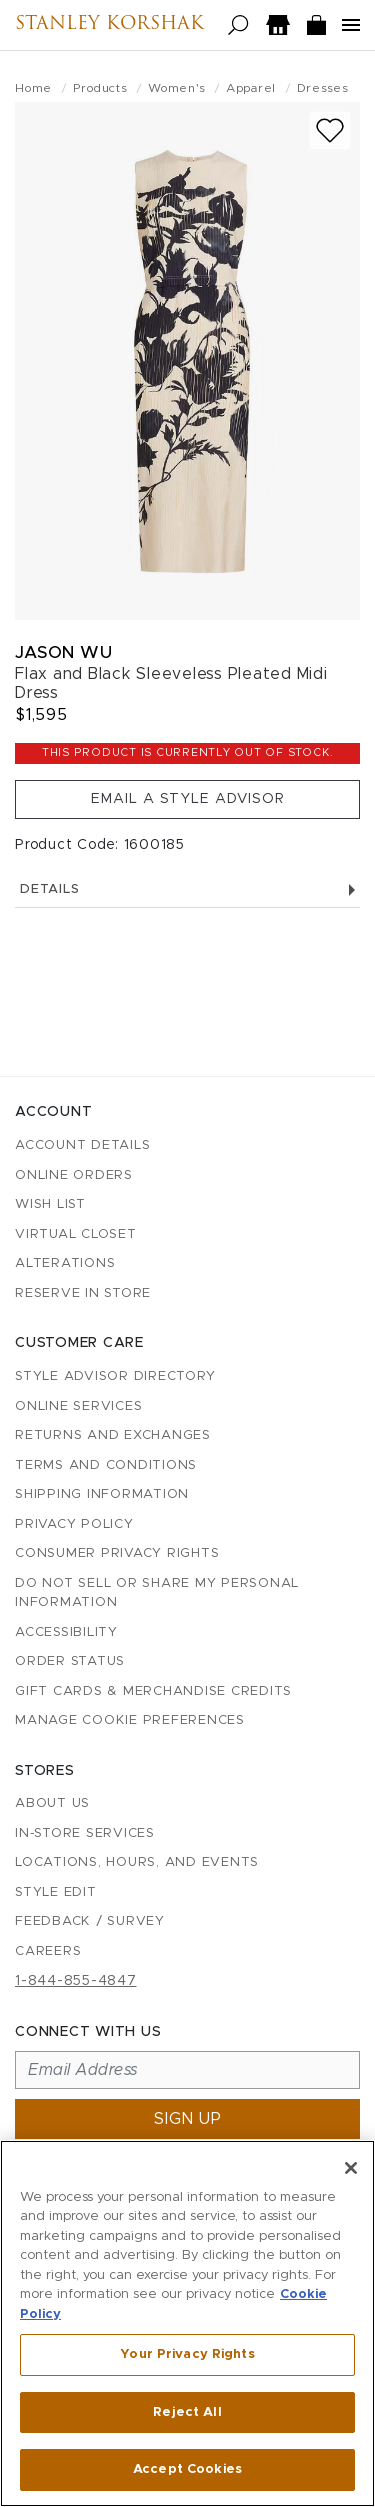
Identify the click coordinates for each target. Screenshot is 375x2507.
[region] (187, 2323)
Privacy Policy (74, 1524)
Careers (48, 1951)
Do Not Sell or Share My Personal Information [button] (157, 1593)
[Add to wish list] (330, 130)
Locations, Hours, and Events (137, 1862)
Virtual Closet (76, 1234)
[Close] (351, 2168)
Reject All (187, 2412)
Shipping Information (102, 1494)
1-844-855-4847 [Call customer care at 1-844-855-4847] (76, 1981)
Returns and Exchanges (113, 1435)
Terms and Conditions (106, 1465)
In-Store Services (85, 1833)
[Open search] (238, 25)
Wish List (50, 1204)
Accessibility (66, 1632)
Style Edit (56, 1892)
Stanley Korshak (109, 25)
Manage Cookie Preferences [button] (130, 1720)
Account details (82, 1145)
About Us (52, 1803)
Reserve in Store (83, 1293)
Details (187, 889)
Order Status (70, 1661)
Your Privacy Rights (187, 2354)
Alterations (65, 1263)
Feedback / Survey (90, 1921)
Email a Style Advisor (188, 799)
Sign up (188, 2119)
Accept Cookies (187, 2469)
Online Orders (74, 1175)
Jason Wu (63, 652)
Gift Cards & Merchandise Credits (153, 1691)
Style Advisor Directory (115, 1376)
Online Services (78, 1406)
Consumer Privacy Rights (117, 1553)
